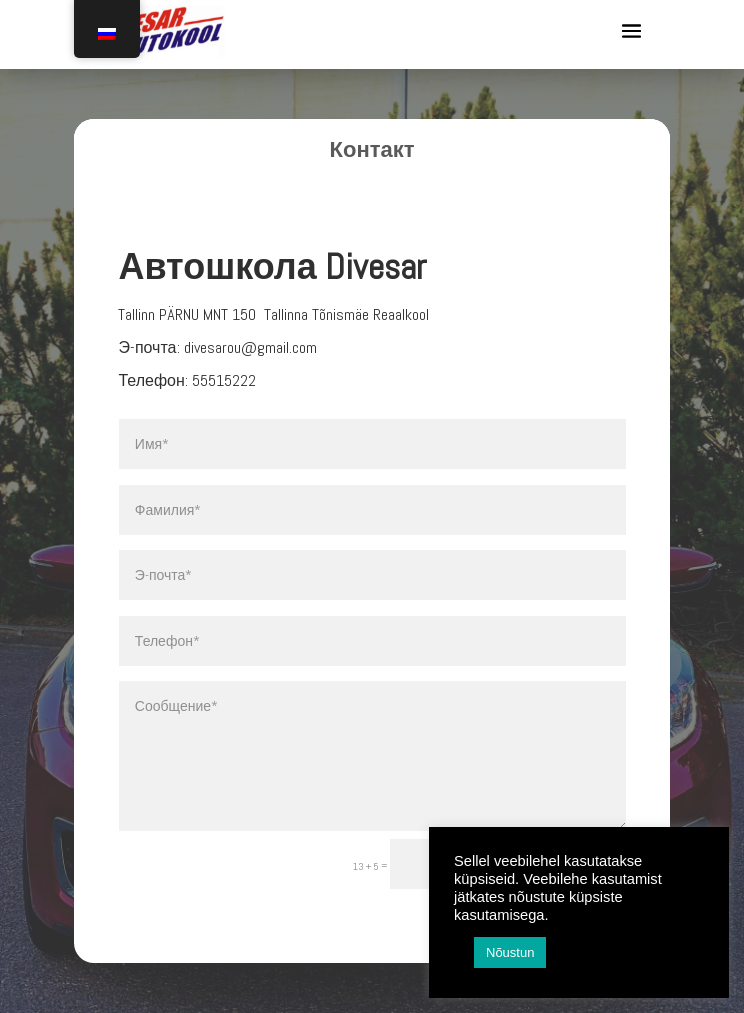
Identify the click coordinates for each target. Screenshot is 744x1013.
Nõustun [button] (510, 952)
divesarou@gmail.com (250, 347)
